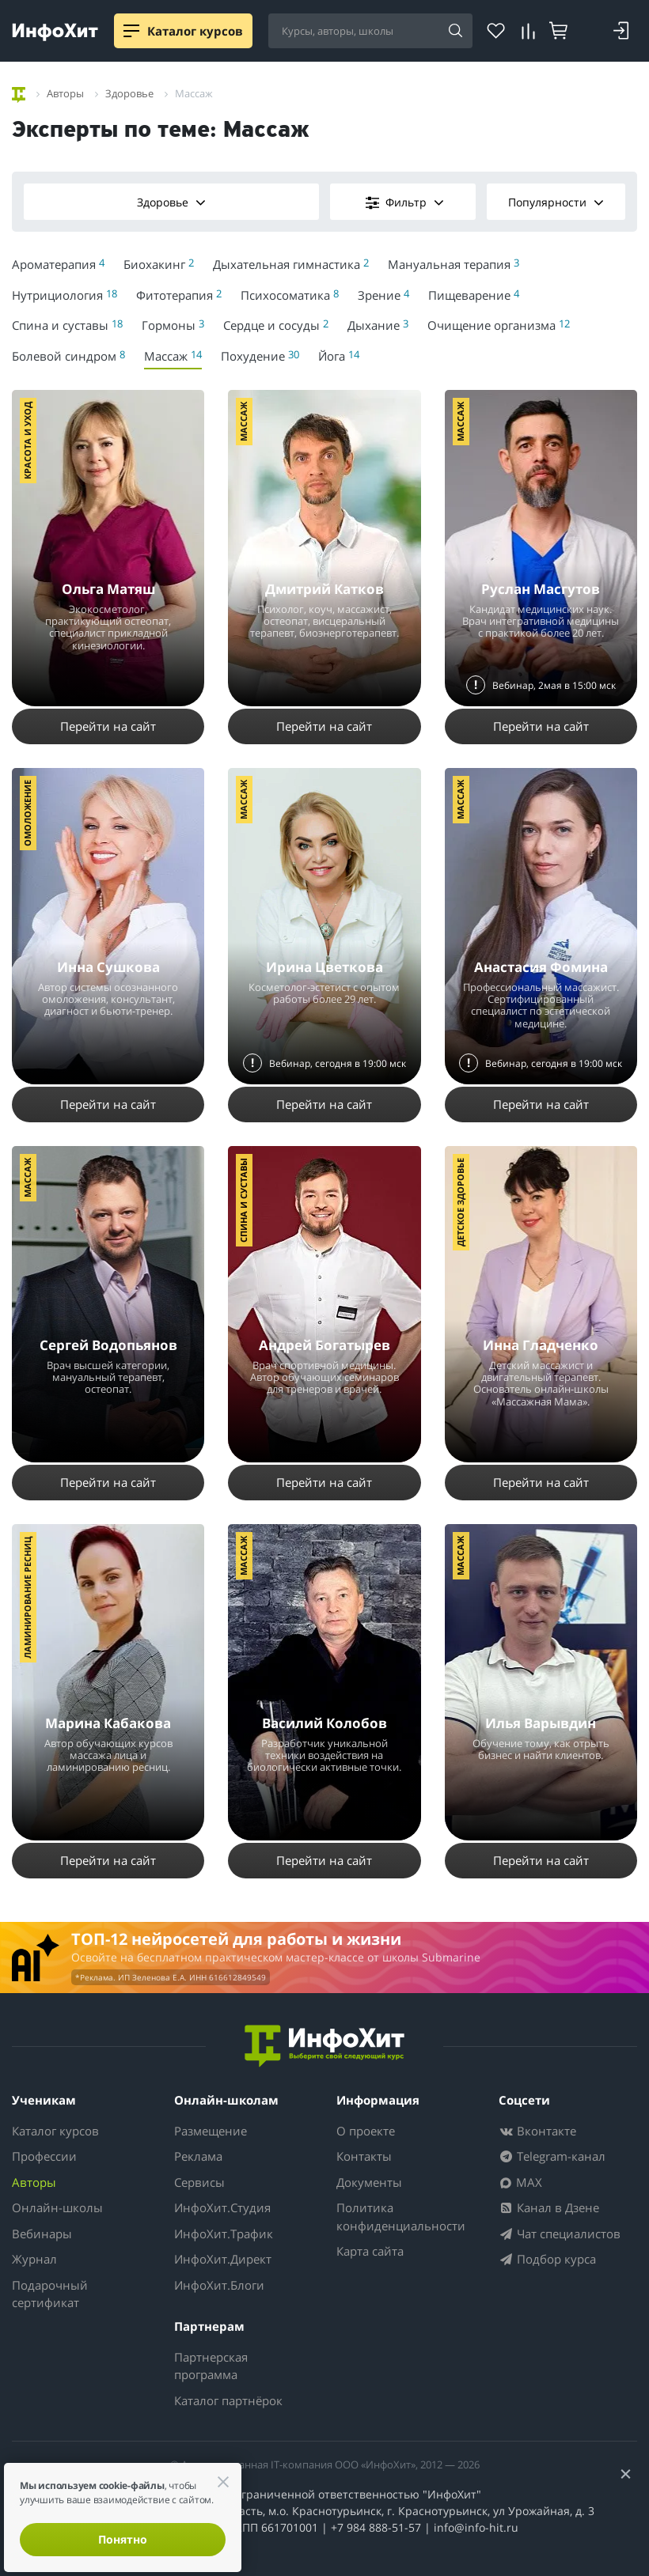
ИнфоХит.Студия (222, 2207)
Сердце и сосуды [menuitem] (275, 324)
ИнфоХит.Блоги (219, 2285)
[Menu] (131, 30)
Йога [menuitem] (338, 355)
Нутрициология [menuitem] (64, 294)
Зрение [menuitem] (383, 294)
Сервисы (199, 2182)
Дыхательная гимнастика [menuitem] (291, 263)
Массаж (243, 421)
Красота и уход (27, 440)
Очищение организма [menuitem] (498, 324)
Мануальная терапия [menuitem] (453, 263)
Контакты (364, 2156)
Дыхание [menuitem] (377, 324)
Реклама (198, 2156)
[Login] (621, 31)
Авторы (34, 2182)
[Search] (455, 31)
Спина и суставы (243, 1200)
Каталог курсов (55, 2131)
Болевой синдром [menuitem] (68, 355)
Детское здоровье (460, 1202)
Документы (369, 2182)
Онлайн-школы (57, 2207)
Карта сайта (370, 2251)
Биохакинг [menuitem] (158, 263)
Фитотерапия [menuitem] (179, 294)
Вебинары (42, 2233)
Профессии (44, 2156)
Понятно (122, 2539)
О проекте (365, 2131)
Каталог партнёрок (228, 2400)
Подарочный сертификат (50, 2294)
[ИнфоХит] (55, 32)
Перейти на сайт (108, 726)
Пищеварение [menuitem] (473, 294)
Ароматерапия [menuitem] (58, 263)
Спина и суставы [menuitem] (67, 324)
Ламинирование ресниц (27, 1597)
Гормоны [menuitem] (173, 324)
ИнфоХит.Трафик (223, 2233)
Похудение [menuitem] (260, 355)
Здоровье (171, 202)
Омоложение (27, 813)
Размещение (210, 2131)
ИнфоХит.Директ (222, 2259)
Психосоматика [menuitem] (290, 294)
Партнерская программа (211, 2366)
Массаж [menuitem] (173, 355)
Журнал (34, 2259)
